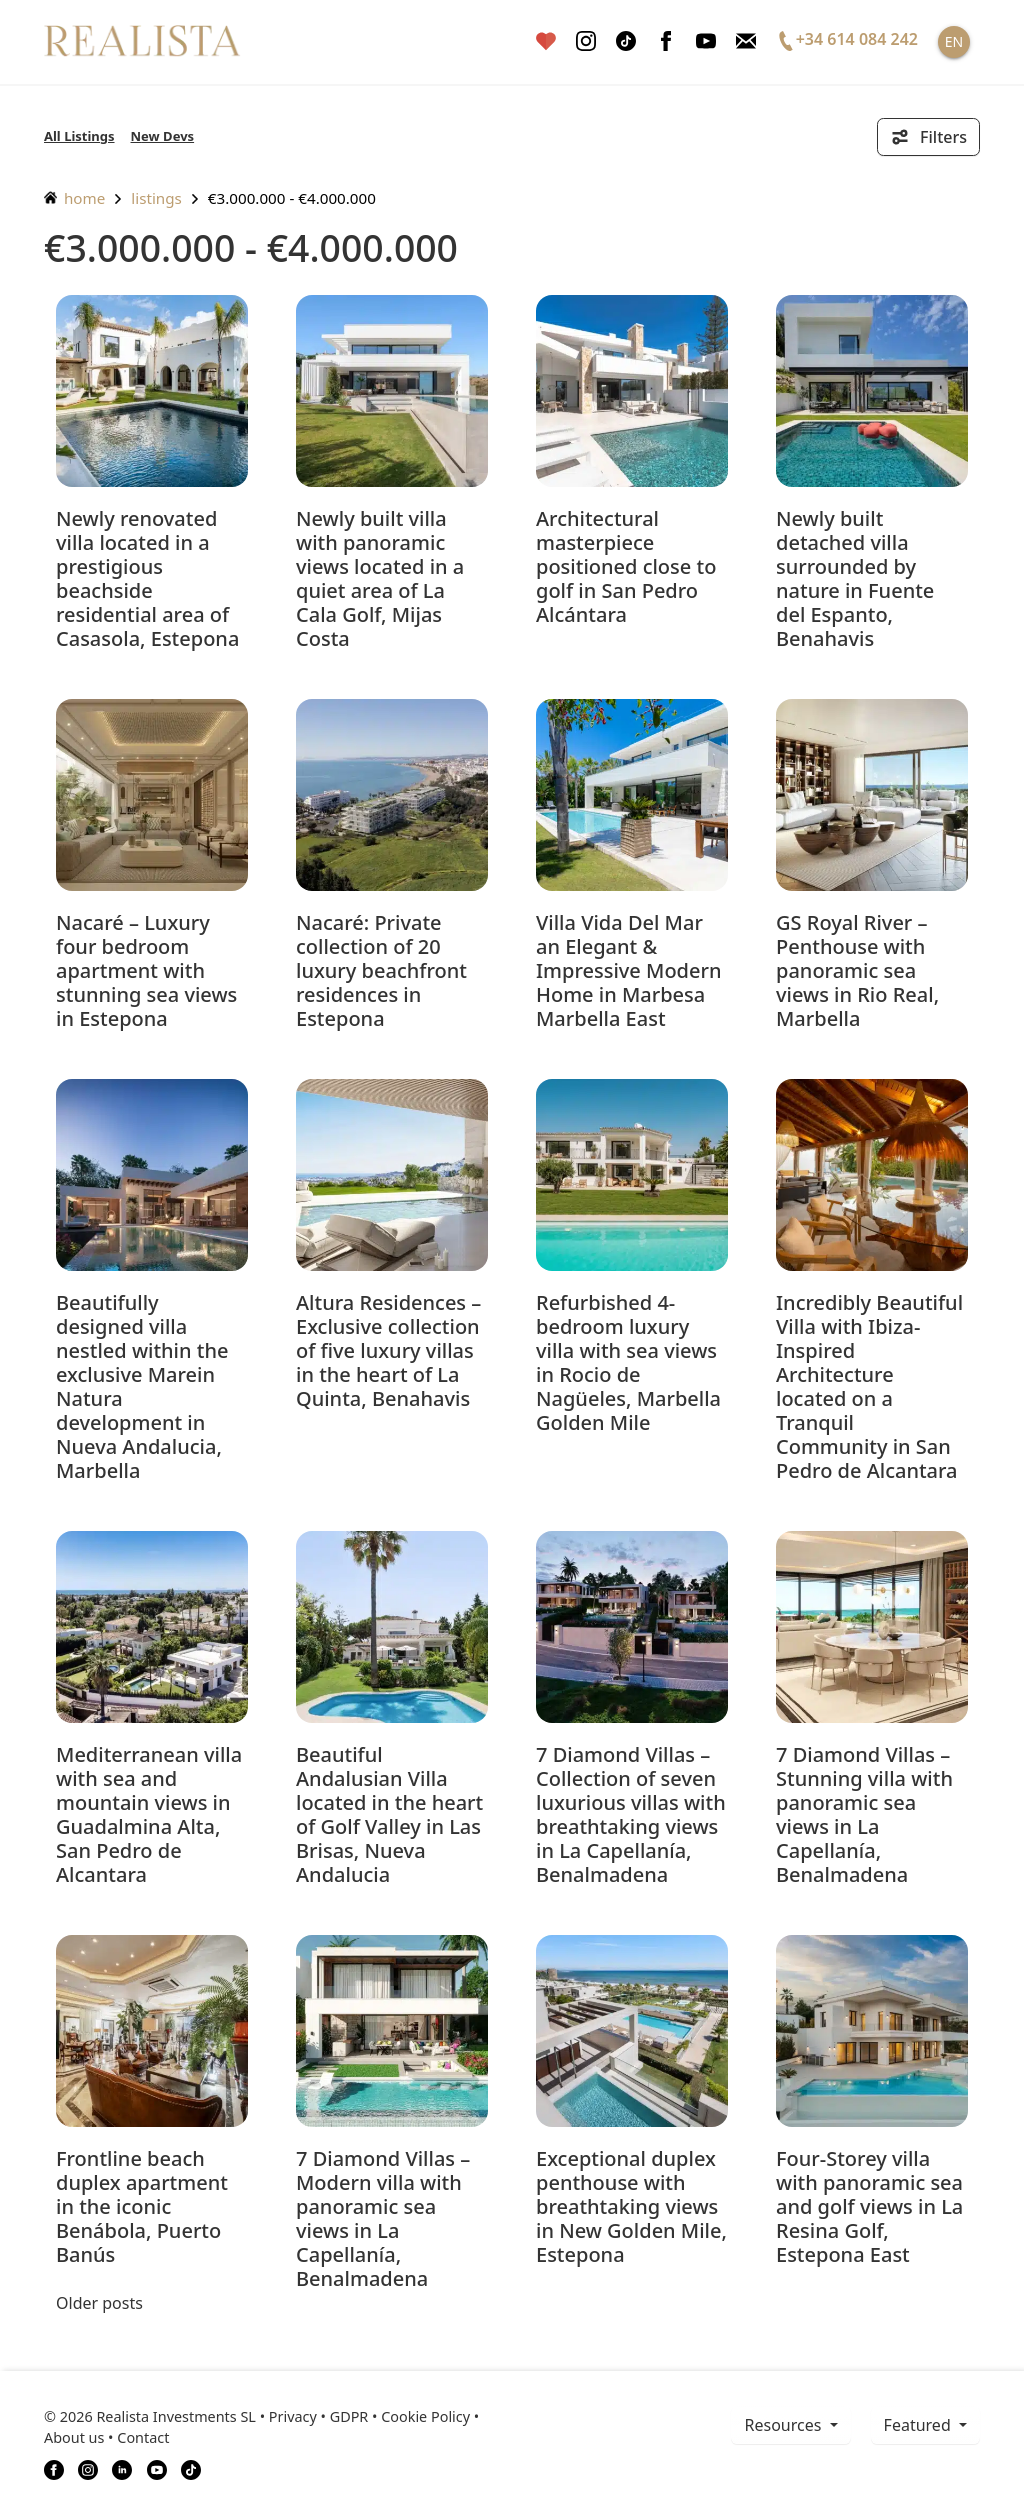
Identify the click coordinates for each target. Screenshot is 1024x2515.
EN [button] (954, 41)
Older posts (99, 2303)
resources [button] (784, 2425)
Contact (143, 2437)
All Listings (79, 136)
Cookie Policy (425, 2416)
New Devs (163, 136)
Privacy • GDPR (319, 2416)
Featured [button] (919, 2425)
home (74, 198)
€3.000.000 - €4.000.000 (292, 198)
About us (74, 2437)
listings (156, 198)
